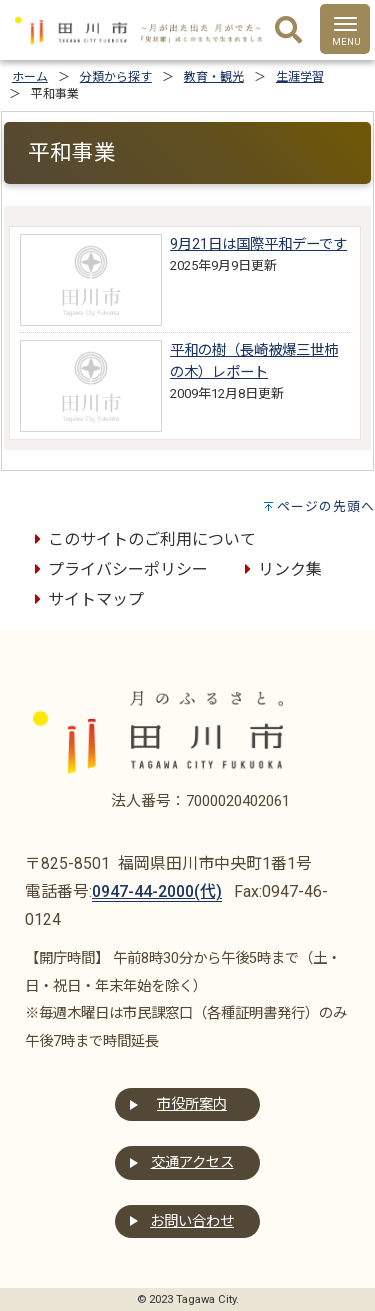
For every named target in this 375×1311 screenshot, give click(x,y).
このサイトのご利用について (142, 539)
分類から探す (116, 77)
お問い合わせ (192, 1221)
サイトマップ (86, 599)
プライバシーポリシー (118, 569)
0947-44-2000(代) (157, 891)
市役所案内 (192, 1104)
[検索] (288, 31)
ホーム (30, 77)
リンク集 (280, 569)
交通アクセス (192, 1162)
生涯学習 (300, 77)
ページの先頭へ (326, 506)
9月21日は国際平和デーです (258, 244)
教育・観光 (214, 77)
